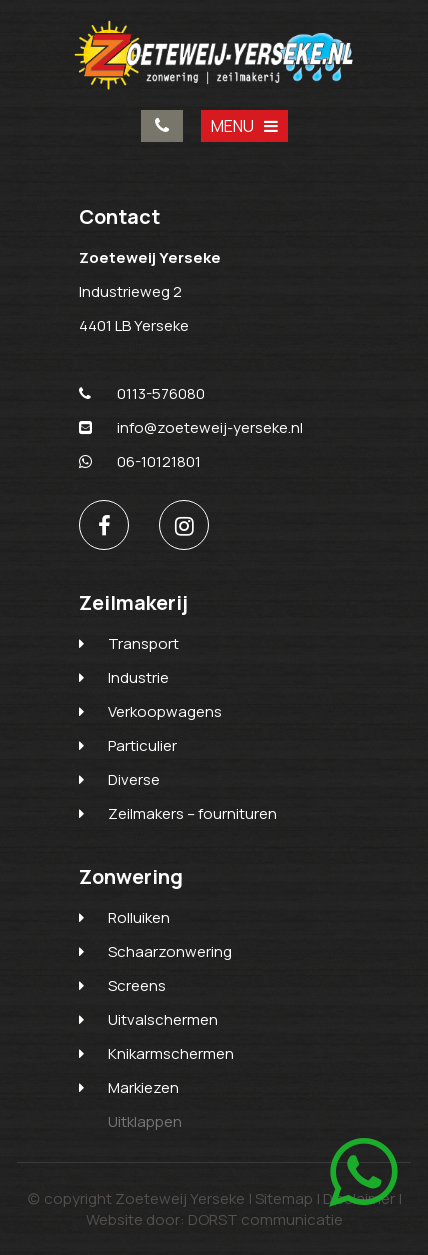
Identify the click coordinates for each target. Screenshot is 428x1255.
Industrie (138, 677)
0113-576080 (162, 126)
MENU (244, 126)
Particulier (142, 745)
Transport (143, 643)
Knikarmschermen (171, 1053)
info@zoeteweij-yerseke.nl (191, 427)
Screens (137, 985)
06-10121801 (140, 461)
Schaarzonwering (170, 951)
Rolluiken (139, 917)
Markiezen (143, 1087)
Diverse (134, 779)
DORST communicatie (265, 1219)
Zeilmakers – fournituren (192, 813)
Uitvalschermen (163, 1019)
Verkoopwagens (165, 711)
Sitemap (284, 1198)
